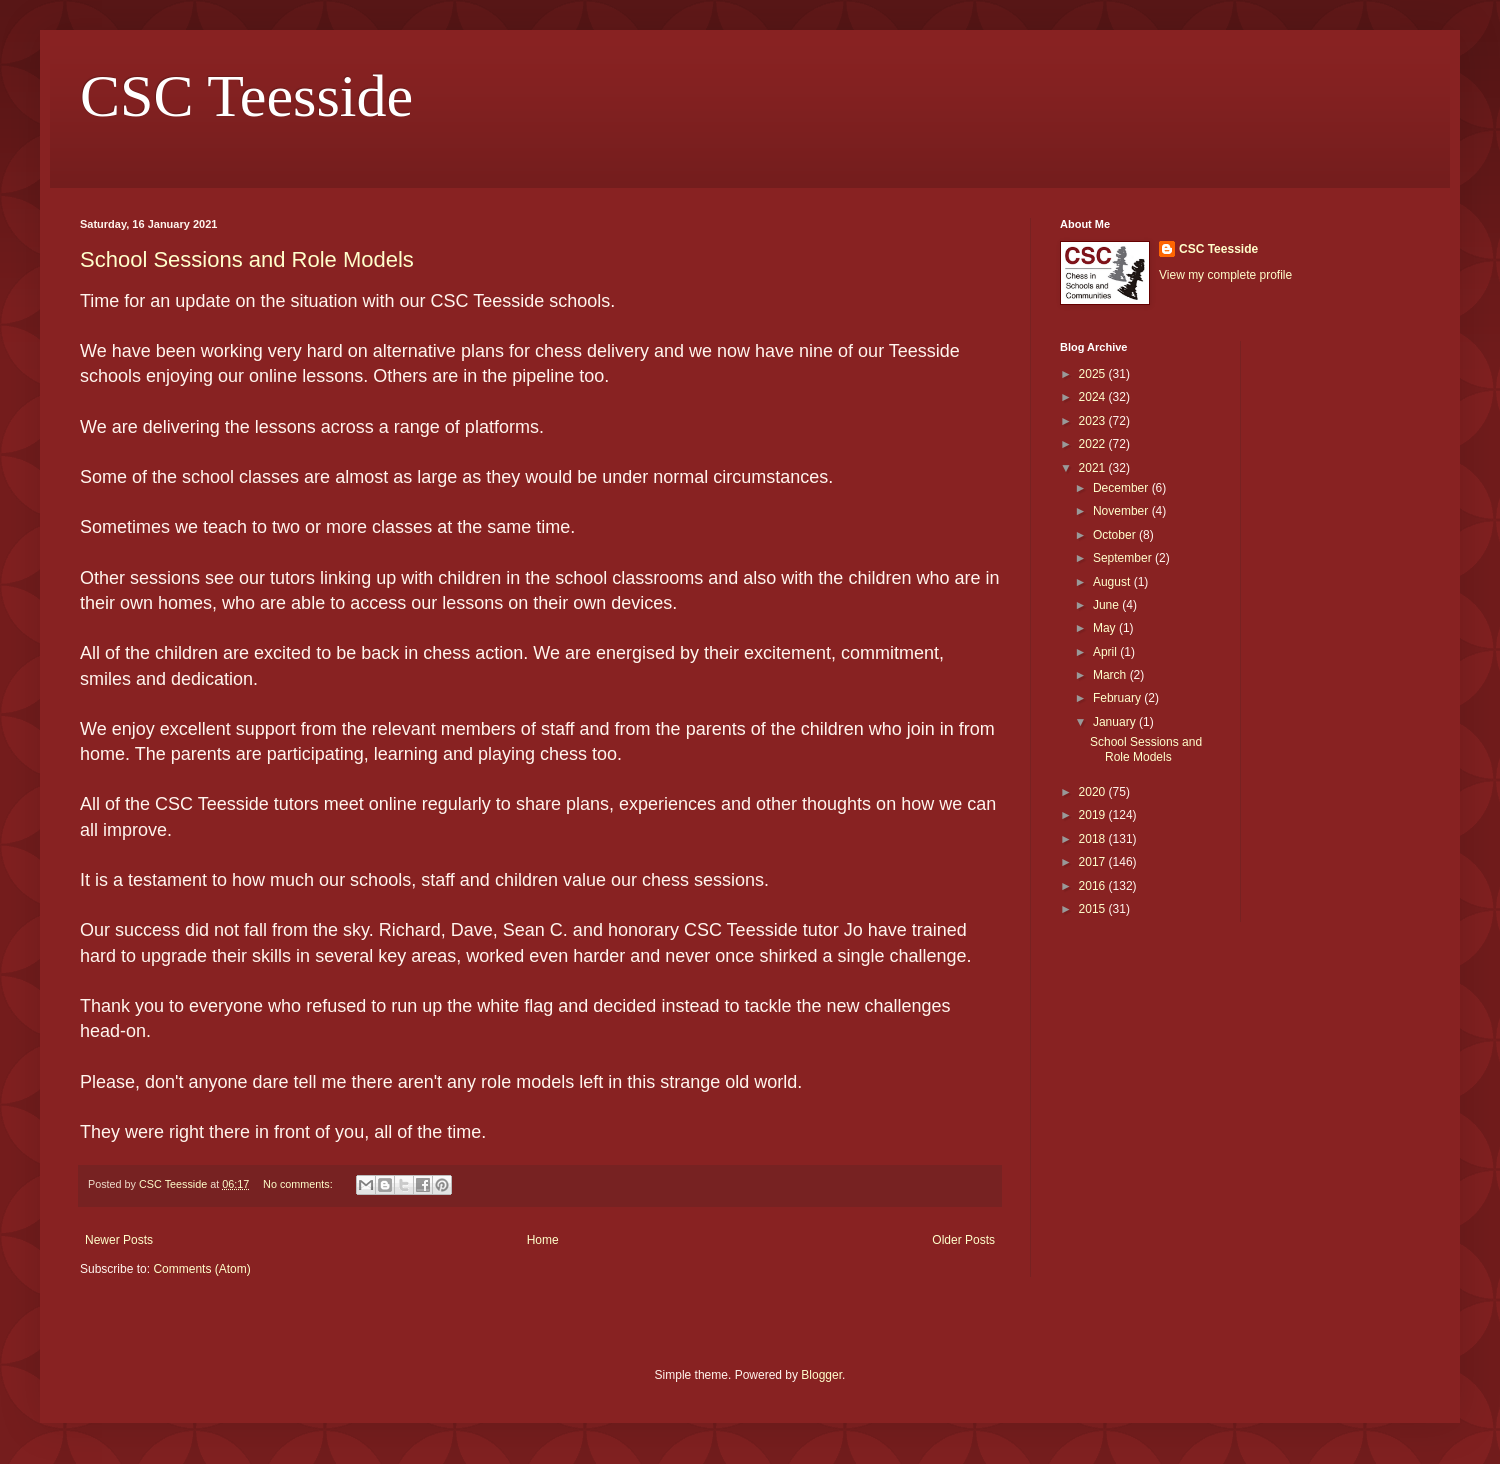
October (1116, 535)
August (1113, 582)
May (1106, 628)
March (1111, 675)
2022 (1094, 444)
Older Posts (963, 1240)
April (1106, 652)
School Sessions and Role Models (247, 259)
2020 (1094, 792)
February (1118, 698)
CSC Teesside (246, 96)
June (1107, 605)
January (1116, 722)
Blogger (821, 1375)
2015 (1094, 909)
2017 (1094, 862)
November (1122, 511)
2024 (1094, 397)
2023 (1094, 421)
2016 (1094, 886)
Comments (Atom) (201, 1269)
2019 (1094, 815)
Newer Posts (119, 1240)
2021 (1094, 468)
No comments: (299, 1184)
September (1124, 558)
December (1122, 488)
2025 (1094, 374)
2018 (1094, 839)
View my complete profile (1225, 275)
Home (543, 1240)
